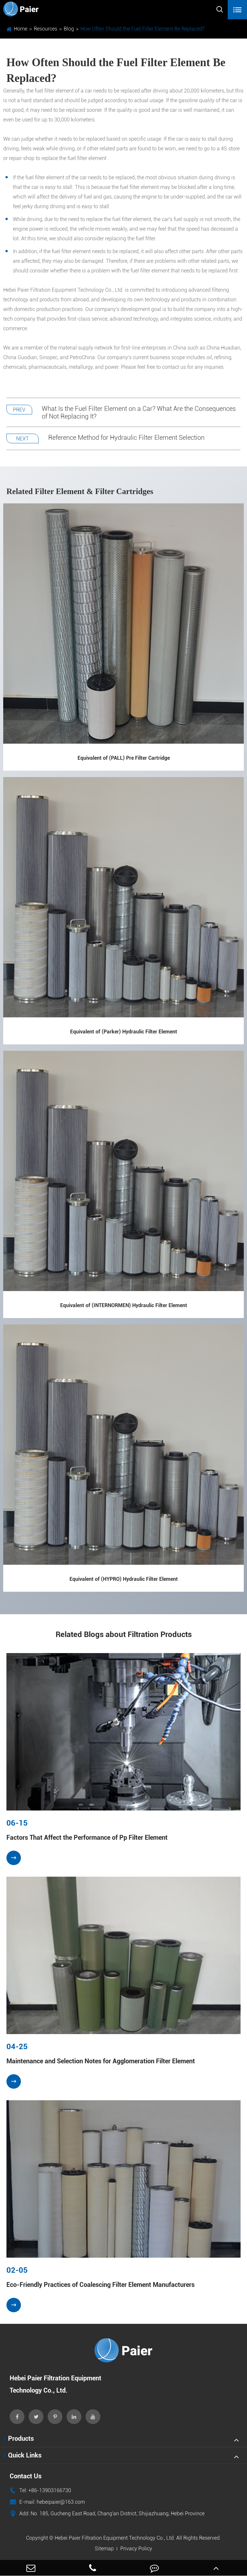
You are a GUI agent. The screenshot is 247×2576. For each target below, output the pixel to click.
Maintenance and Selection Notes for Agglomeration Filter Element (100, 2061)
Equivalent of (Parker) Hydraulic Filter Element (123, 1032)
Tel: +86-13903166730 (40, 2490)
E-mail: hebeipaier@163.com (47, 2502)
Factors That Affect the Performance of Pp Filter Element (87, 1837)
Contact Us (25, 2476)
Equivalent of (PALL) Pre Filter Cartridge (124, 758)
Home (20, 29)
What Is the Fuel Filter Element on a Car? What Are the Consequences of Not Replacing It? (139, 412)
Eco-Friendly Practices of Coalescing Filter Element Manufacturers (100, 2284)
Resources (45, 29)
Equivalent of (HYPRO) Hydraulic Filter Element (123, 1579)
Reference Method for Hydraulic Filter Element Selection (126, 437)
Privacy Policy (136, 2548)
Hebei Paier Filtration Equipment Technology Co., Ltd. (115, 2538)
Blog (69, 29)
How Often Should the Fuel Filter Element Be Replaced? (142, 29)
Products (21, 2438)
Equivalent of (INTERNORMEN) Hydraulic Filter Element (123, 1305)
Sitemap (104, 2548)
